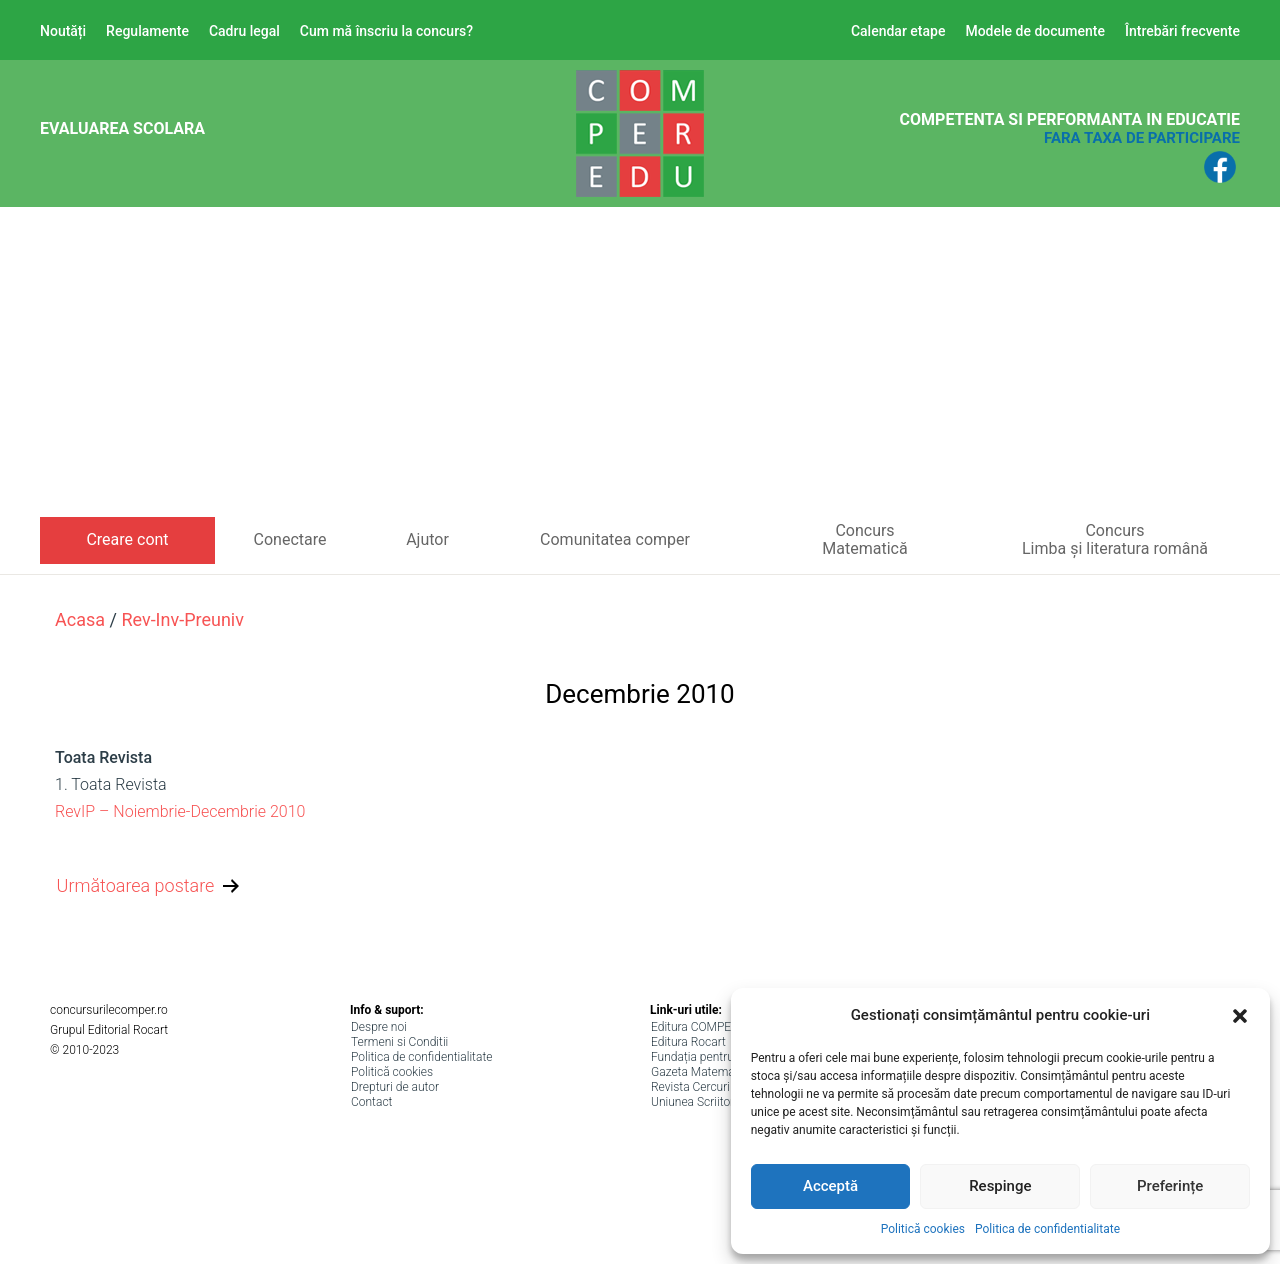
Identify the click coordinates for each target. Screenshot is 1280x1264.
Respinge (1000, 1186)
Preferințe (1170, 1186)
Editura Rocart (688, 1042)
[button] (1240, 1016)
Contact (371, 1102)
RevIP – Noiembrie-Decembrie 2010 (180, 811)
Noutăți (63, 31)
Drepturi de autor (395, 1087)
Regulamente (147, 31)
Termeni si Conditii (399, 1042)
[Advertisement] (640, 367)
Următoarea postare (150, 886)
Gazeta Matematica (702, 1072)
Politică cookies (923, 1229)
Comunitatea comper (615, 539)
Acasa (80, 619)
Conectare (290, 539)
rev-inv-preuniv (182, 619)
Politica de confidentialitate (1047, 1229)
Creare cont (127, 539)
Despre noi (379, 1027)
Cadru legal (244, 31)
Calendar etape (898, 31)
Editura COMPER (695, 1027)
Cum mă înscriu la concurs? (386, 31)
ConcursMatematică (864, 539)
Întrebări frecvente (1182, 31)
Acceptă (830, 1186)
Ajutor (427, 539)
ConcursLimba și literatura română (1115, 539)
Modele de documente (1035, 31)
